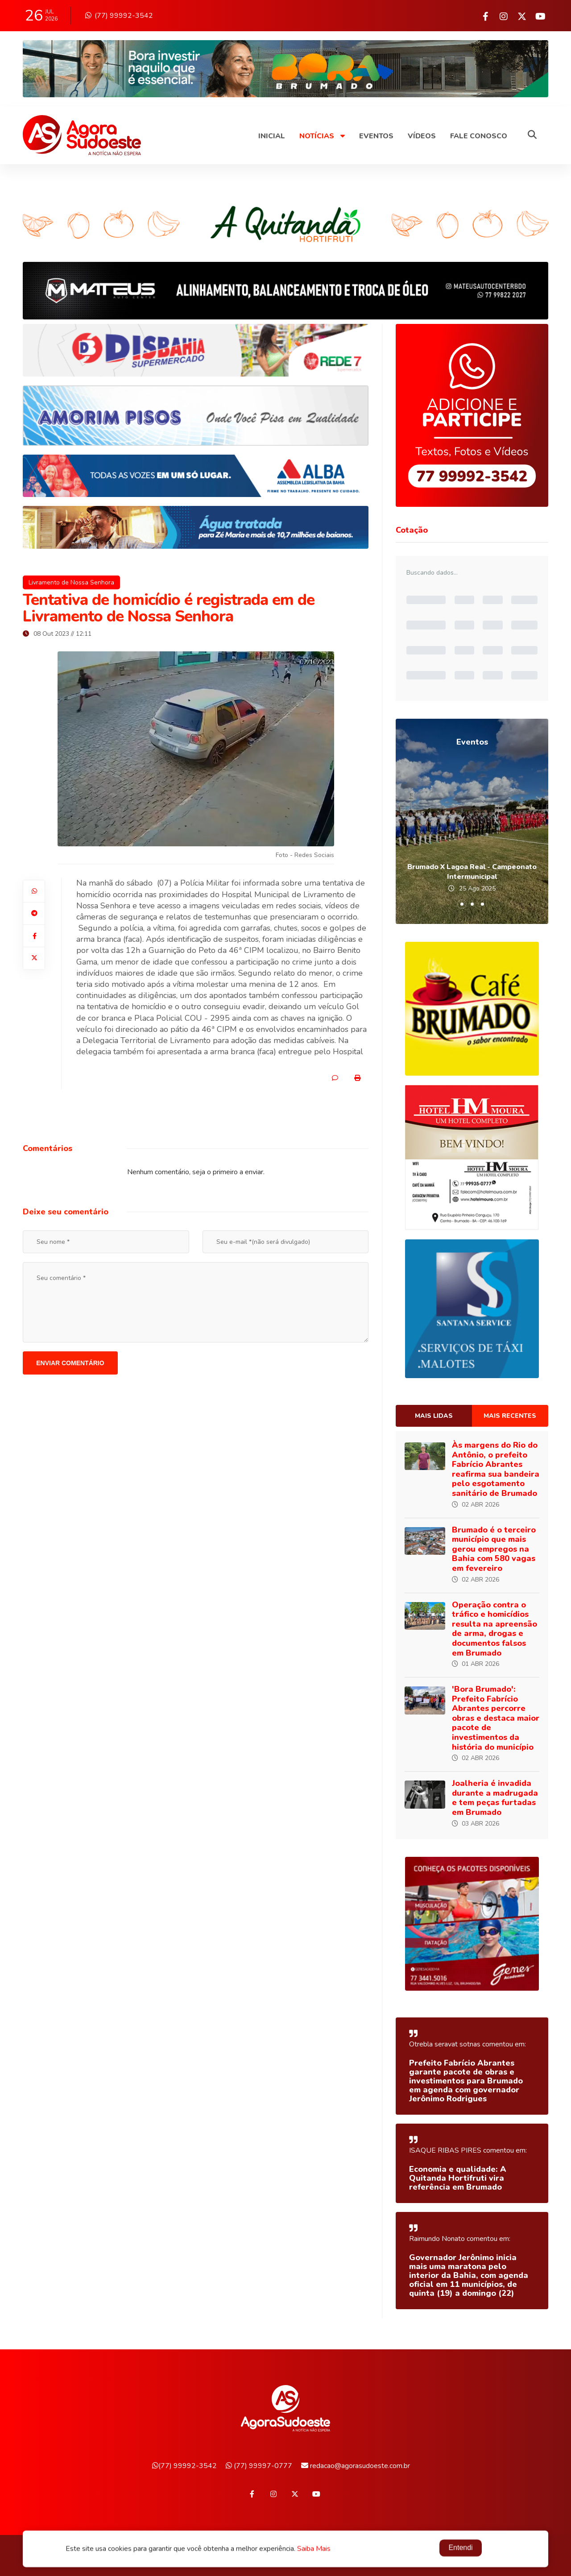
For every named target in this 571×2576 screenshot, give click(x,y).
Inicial (271, 136)
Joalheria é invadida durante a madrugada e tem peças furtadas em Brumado (495, 1798)
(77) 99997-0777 (259, 2466)
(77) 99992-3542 (119, 16)
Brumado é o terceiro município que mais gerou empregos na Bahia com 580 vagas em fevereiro (494, 1549)
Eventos (376, 136)
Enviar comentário (70, 1363)
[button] (461, 904)
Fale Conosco (478, 136)
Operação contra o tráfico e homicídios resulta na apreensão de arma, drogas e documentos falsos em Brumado (494, 1628)
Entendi (460, 2548)
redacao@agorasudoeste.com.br (355, 2466)
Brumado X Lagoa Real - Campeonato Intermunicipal (472, 872)
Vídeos (422, 136)
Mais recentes (510, 1416)
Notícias (322, 136)
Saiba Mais (314, 2550)
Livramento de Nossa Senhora (71, 582)
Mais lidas (434, 1416)
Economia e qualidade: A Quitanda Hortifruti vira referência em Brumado (457, 2178)
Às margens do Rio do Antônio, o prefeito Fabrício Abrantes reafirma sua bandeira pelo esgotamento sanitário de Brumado (495, 1469)
